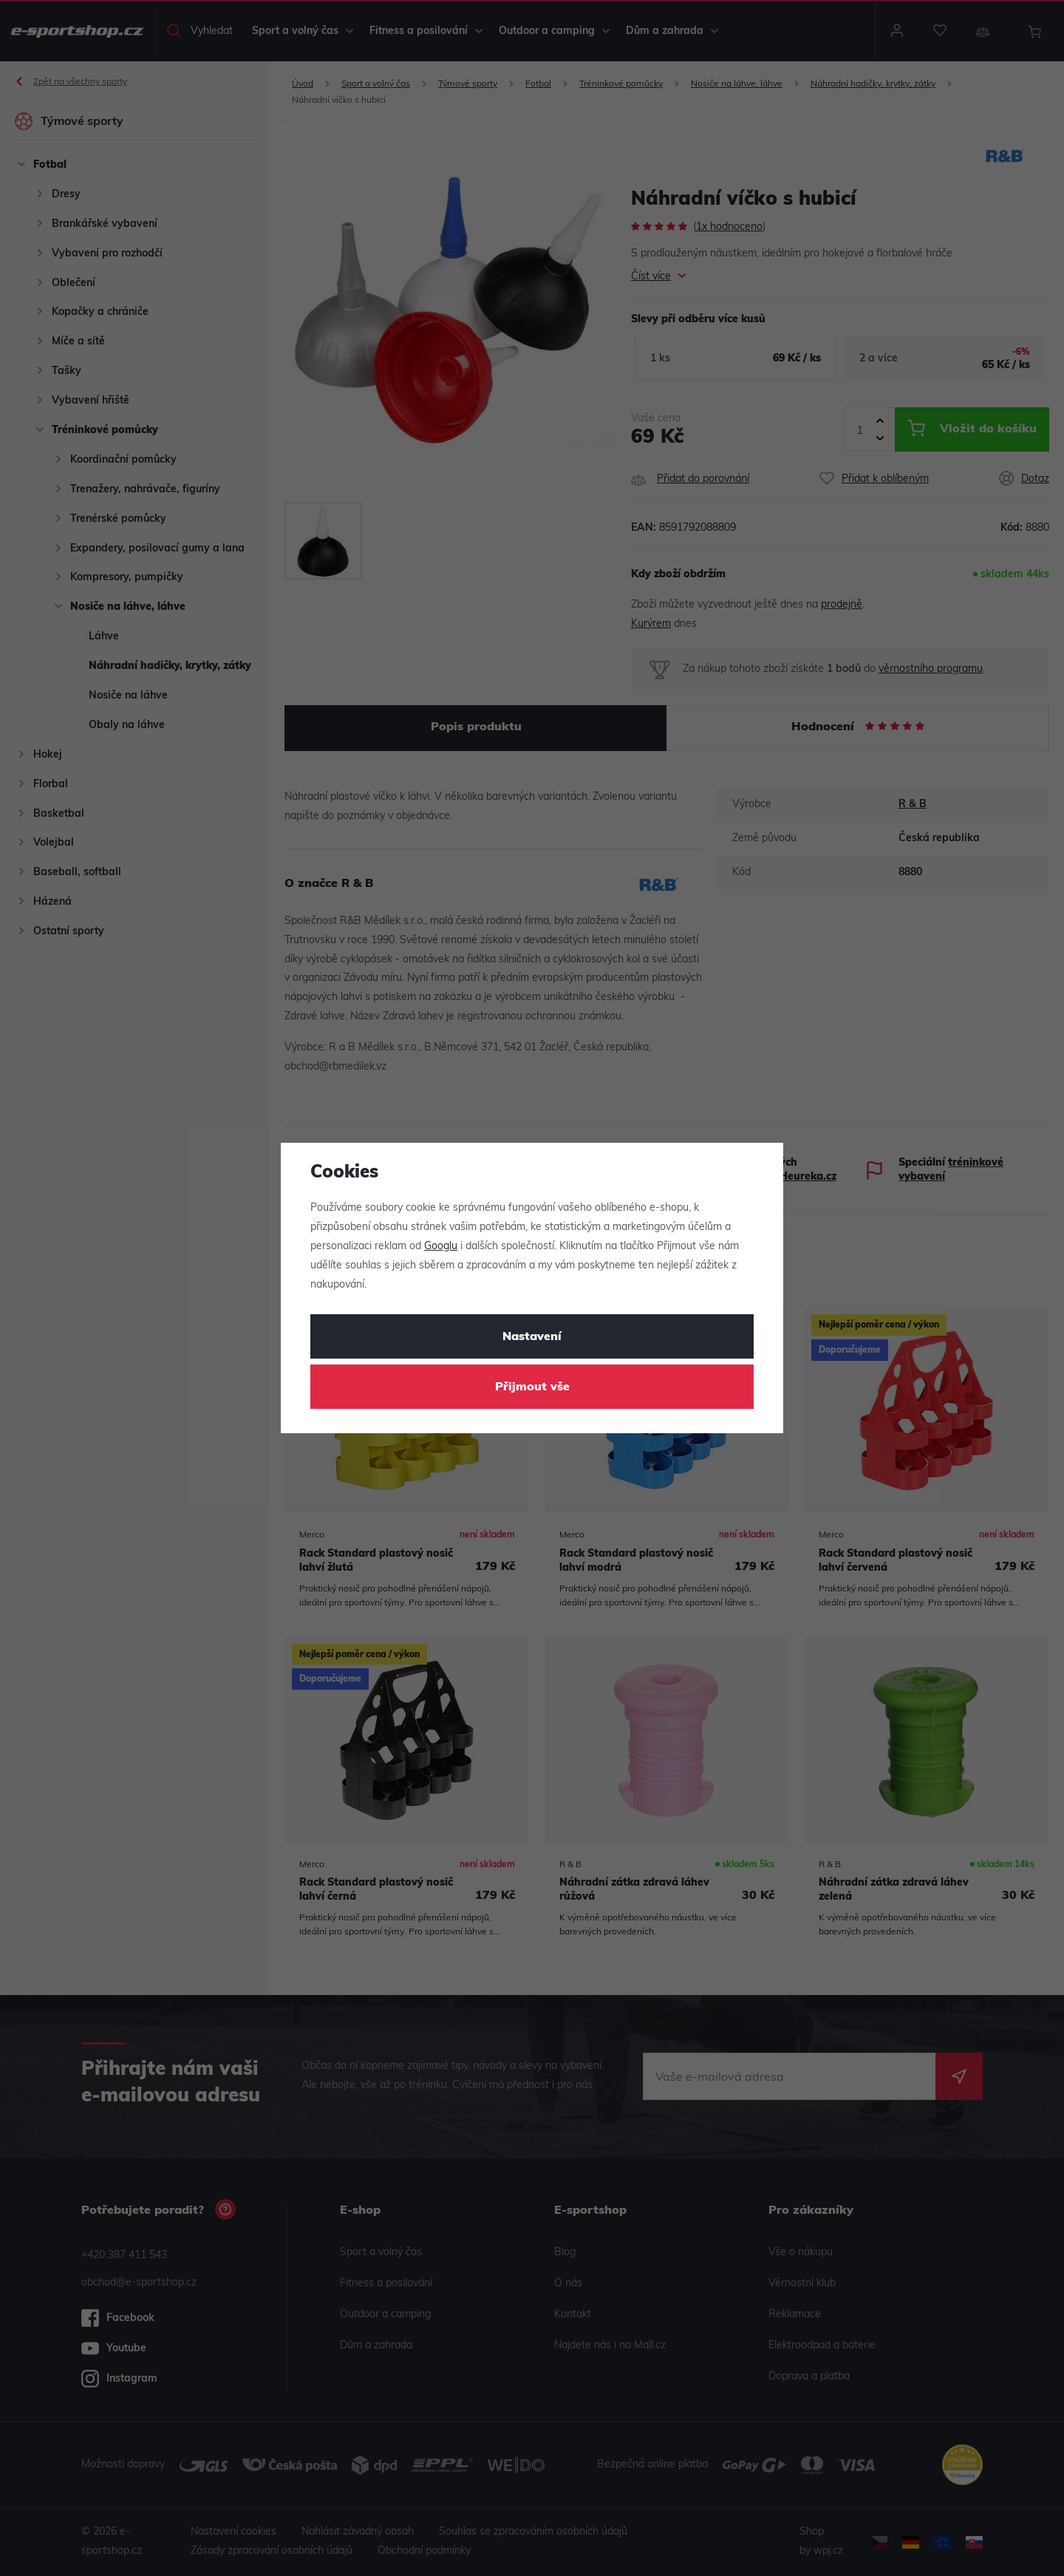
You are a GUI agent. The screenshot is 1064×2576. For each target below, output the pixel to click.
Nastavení (532, 1337)
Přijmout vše (532, 1387)
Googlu (440, 1246)
